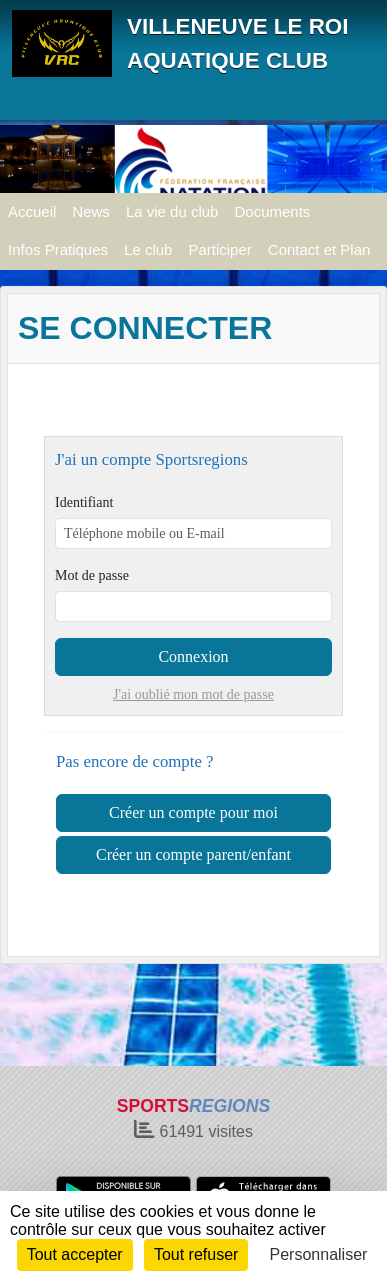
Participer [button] (219, 249)
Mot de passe (92, 575)
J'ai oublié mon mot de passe (193, 694)
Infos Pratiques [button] (58, 249)
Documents (272, 211)
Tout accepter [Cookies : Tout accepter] (75, 1254)
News (91, 211)
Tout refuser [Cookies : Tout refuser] (196, 1254)
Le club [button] (148, 249)
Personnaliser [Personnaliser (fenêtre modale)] (319, 1254)
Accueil (32, 211)
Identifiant (84, 502)
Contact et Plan (319, 249)
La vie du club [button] (172, 211)
